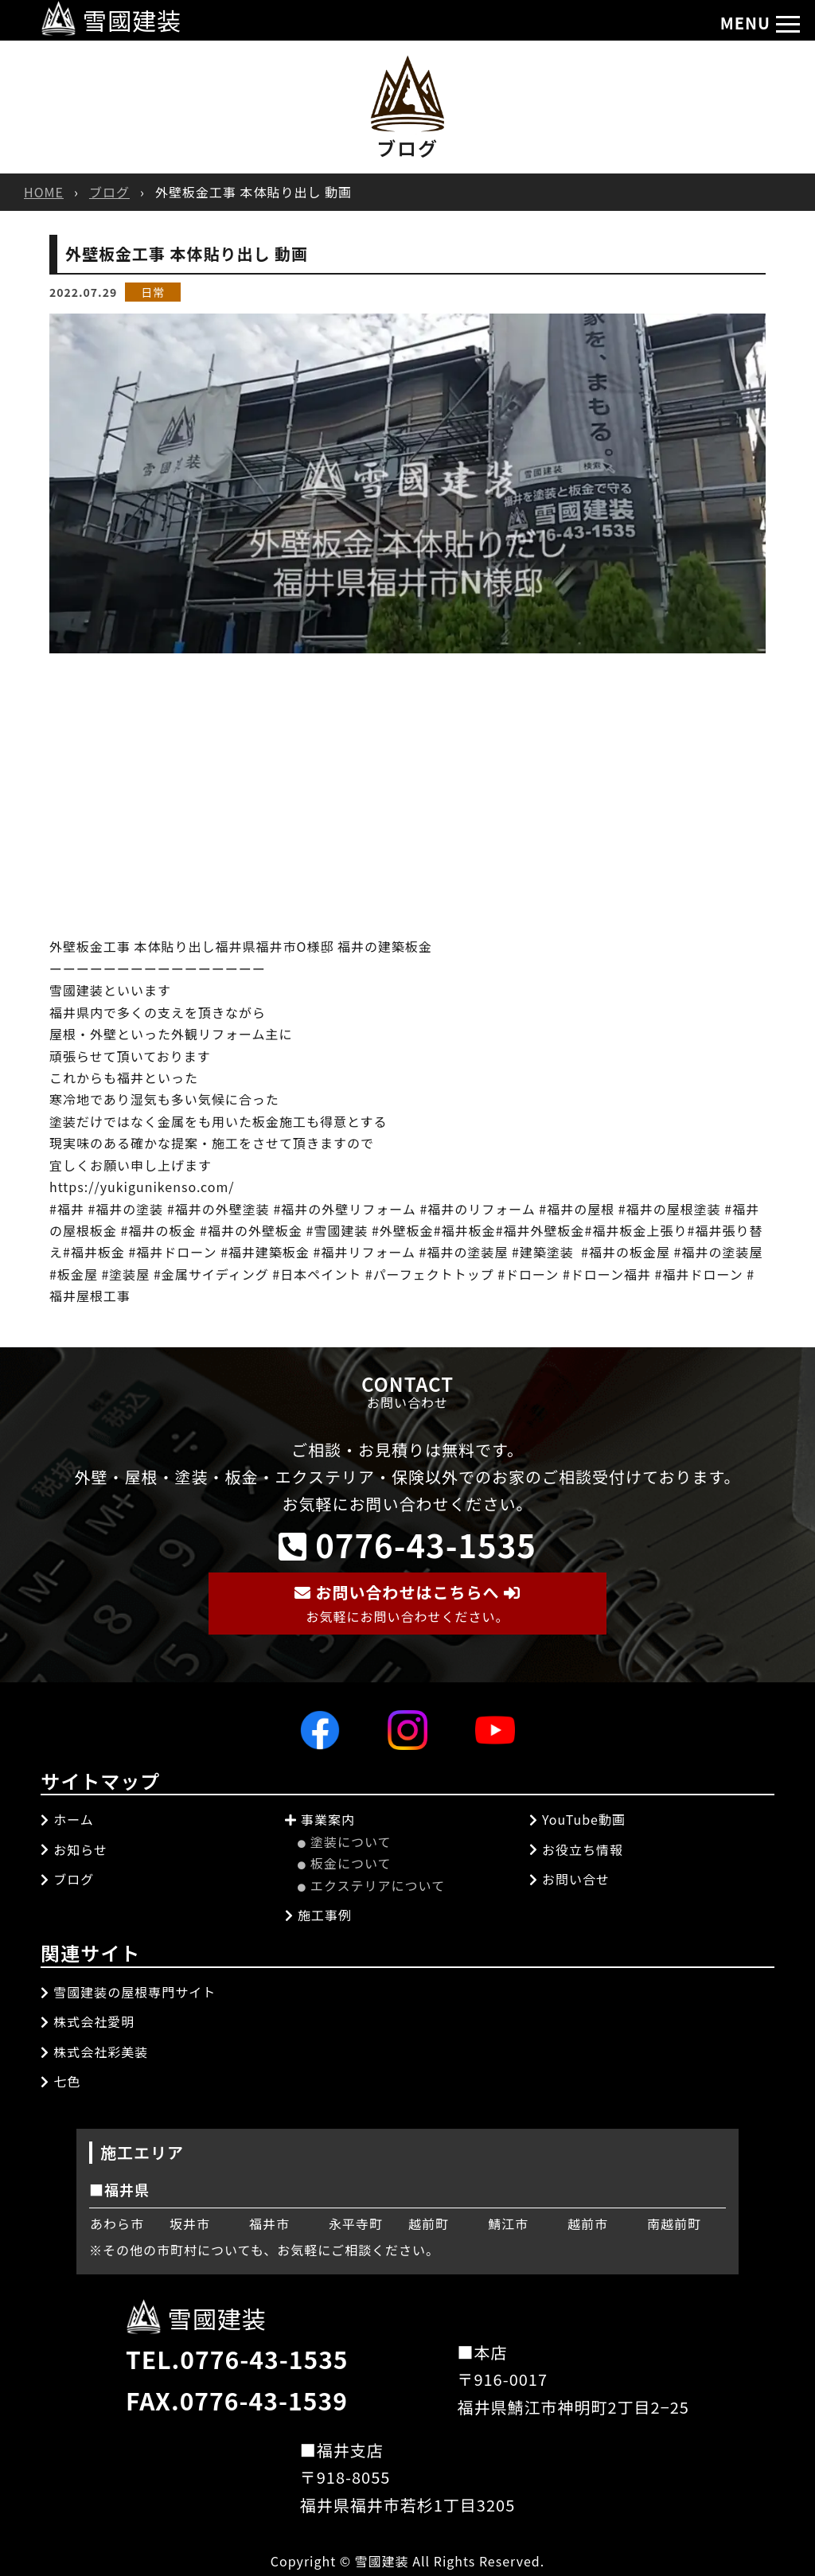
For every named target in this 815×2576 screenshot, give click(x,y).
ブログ (109, 191)
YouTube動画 (577, 1819)
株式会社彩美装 (94, 2051)
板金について (345, 1863)
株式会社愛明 (88, 2021)
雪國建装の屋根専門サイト (128, 1991)
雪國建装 (111, 19)
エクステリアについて (371, 1885)
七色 (60, 2081)
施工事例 (318, 1914)
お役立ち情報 (576, 1849)
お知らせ (74, 1849)
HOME (44, 191)
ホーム (67, 1819)
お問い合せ (569, 1878)
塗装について (345, 1841)
